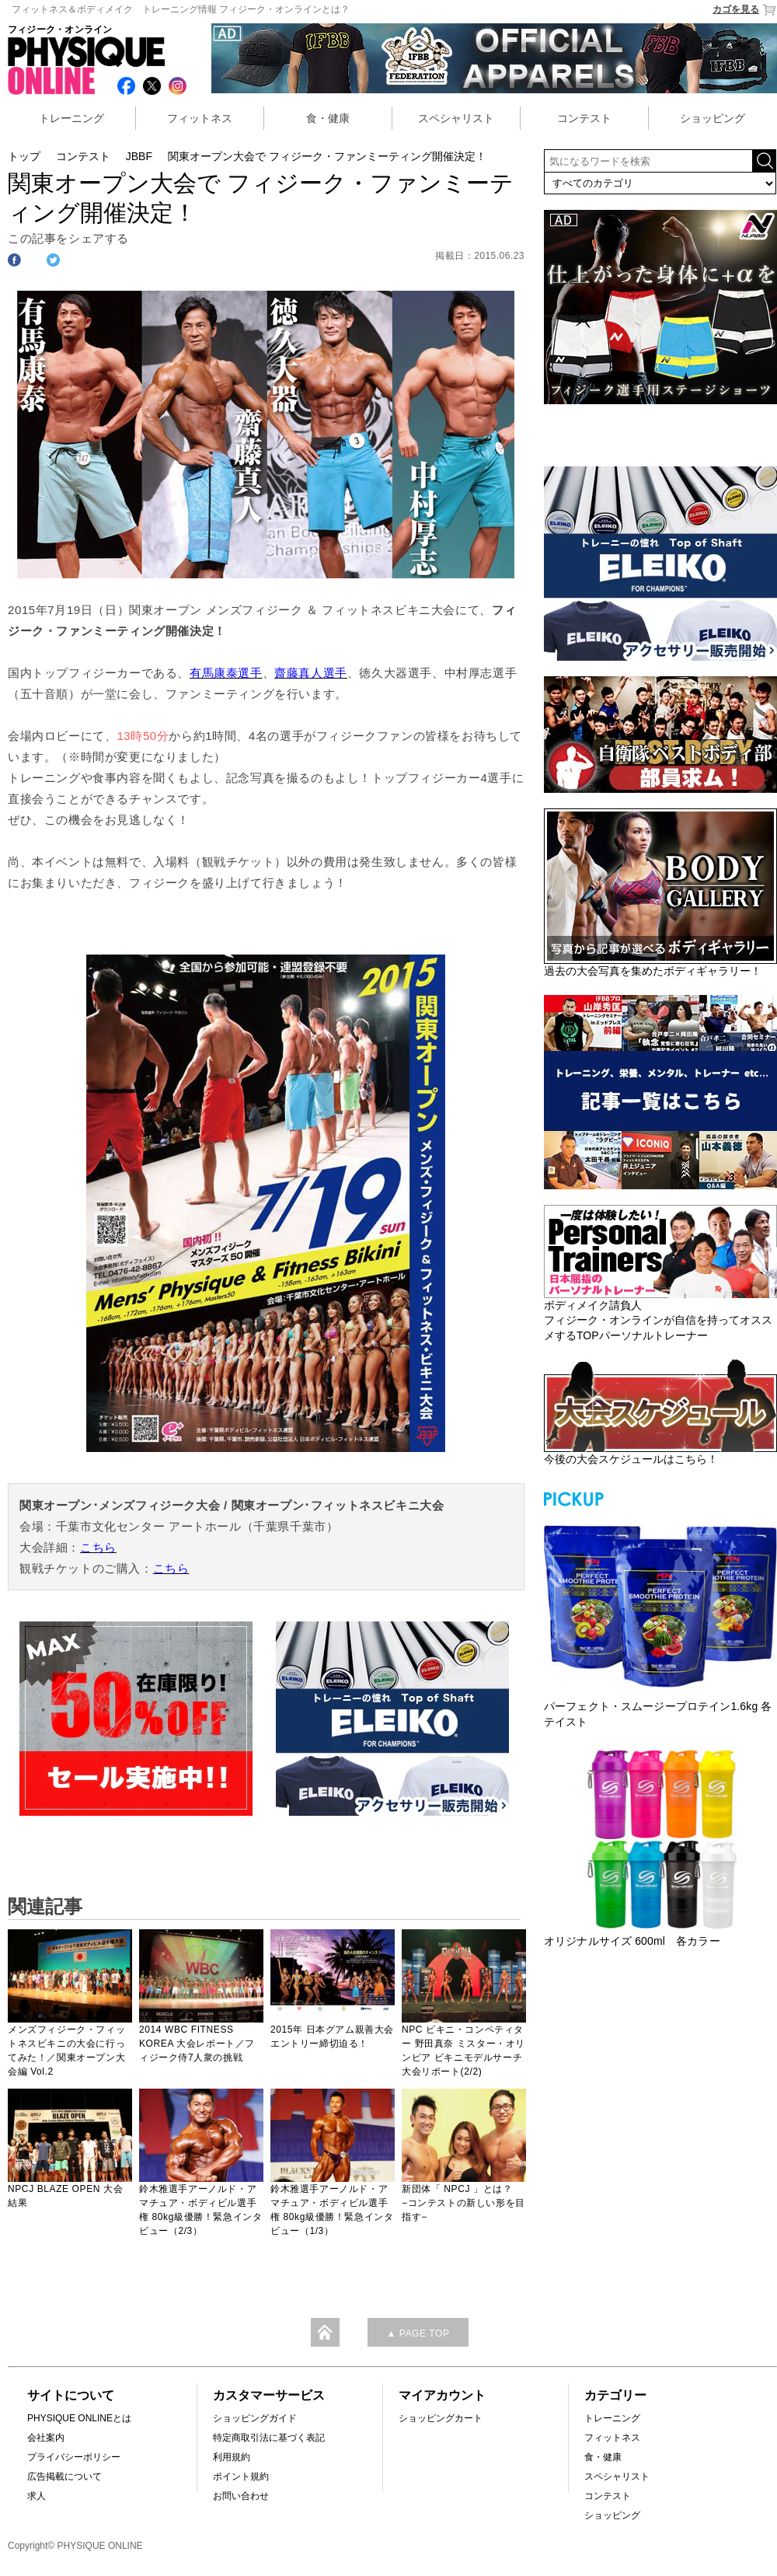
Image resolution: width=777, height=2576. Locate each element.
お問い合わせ (241, 2495)
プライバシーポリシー (73, 2457)
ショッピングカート (441, 2418)
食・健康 (328, 118)
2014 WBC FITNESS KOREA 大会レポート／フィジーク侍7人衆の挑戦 (197, 2043)
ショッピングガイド (255, 2418)
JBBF (139, 156)
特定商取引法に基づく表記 (269, 2437)
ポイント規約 (241, 2476)
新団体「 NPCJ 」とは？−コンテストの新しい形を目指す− (463, 2202)
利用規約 (231, 2457)
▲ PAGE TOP (417, 2333)
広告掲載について (64, 2476)
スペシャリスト (456, 118)
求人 (36, 2495)
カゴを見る (745, 9)
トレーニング (71, 118)
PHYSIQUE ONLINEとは (79, 2418)
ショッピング (712, 118)
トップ (24, 156)
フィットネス (199, 118)
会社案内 (45, 2437)
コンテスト (584, 118)
